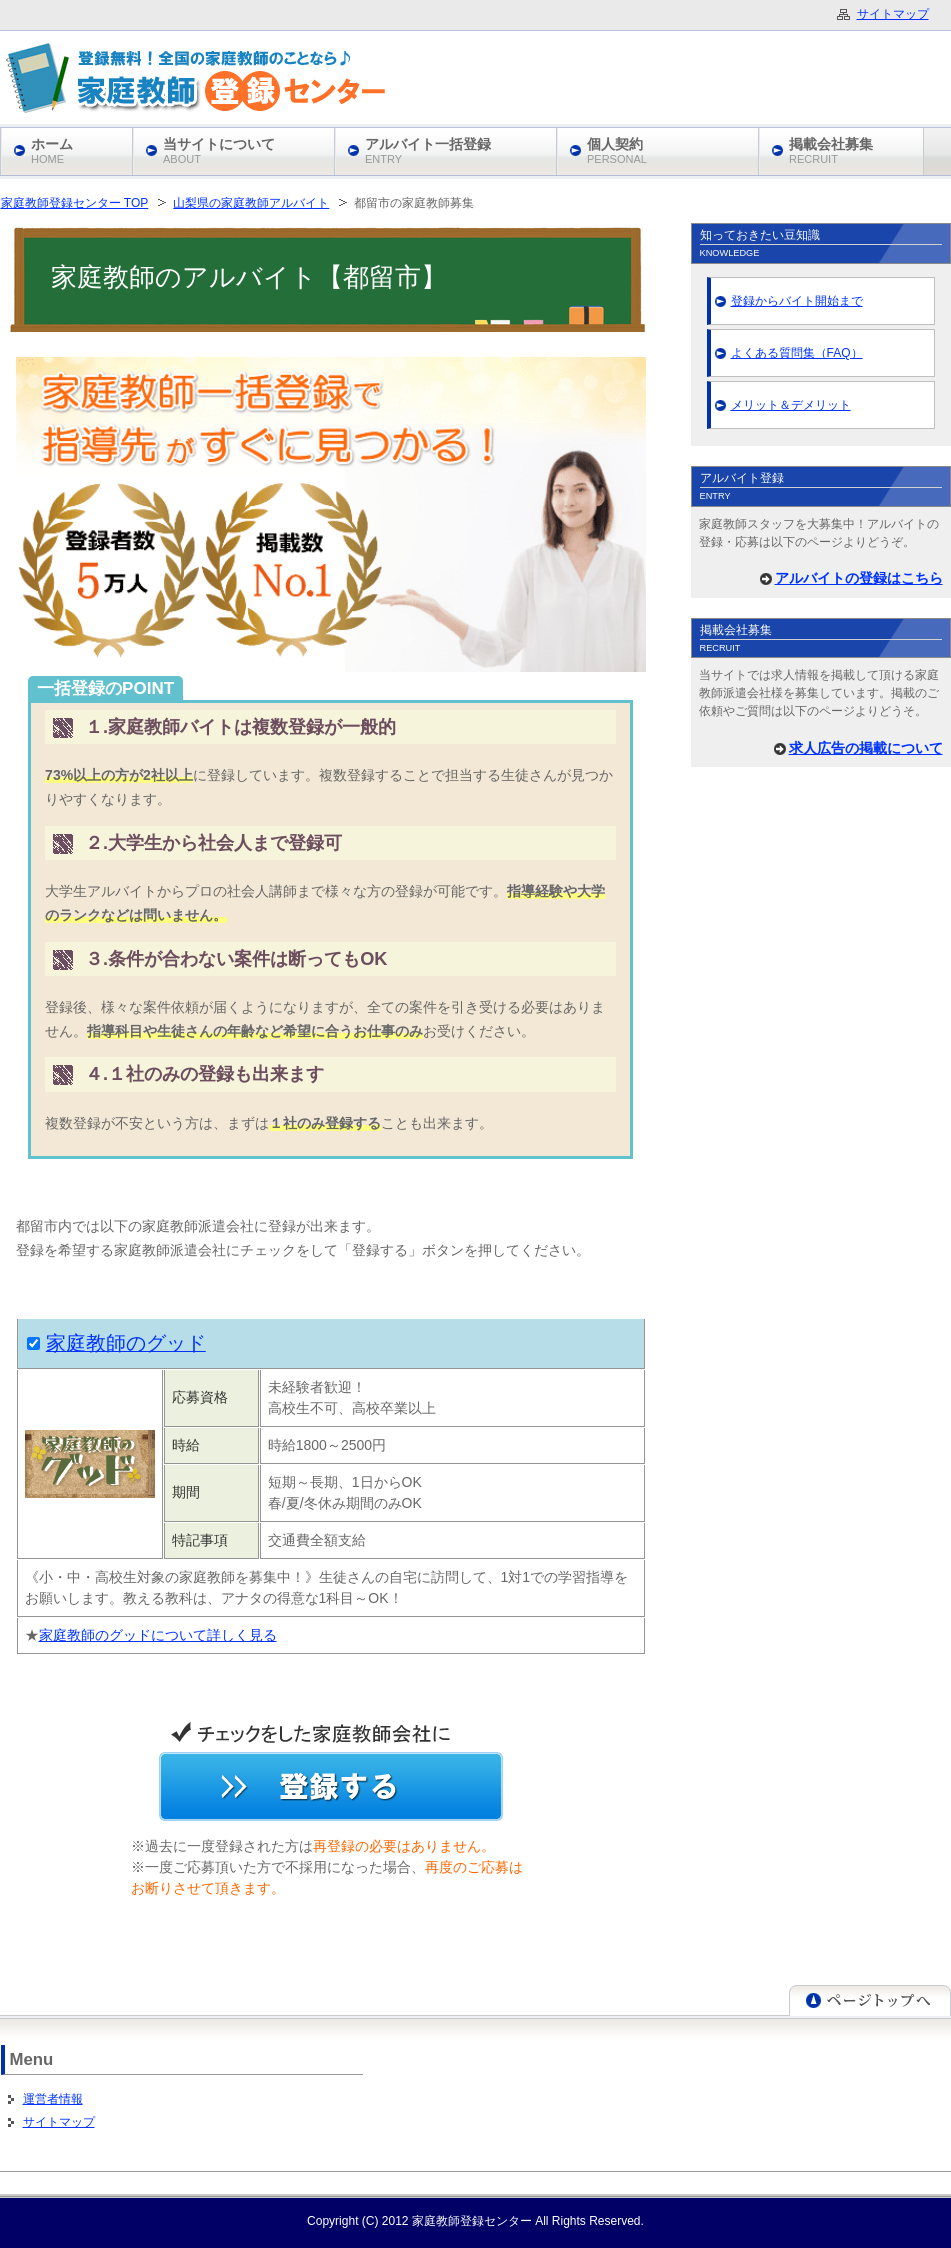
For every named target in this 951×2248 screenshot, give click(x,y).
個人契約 (617, 150)
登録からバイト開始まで (797, 301)
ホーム (52, 150)
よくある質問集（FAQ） (797, 353)
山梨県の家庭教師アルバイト (251, 203)
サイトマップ (59, 2122)
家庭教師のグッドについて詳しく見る (158, 1635)
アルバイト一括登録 (428, 150)
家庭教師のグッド (126, 1343)
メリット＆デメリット (791, 405)
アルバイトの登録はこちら (859, 578)
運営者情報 (53, 2099)
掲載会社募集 (831, 150)
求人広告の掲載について (866, 748)
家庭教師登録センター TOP (75, 203)
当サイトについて (219, 150)
